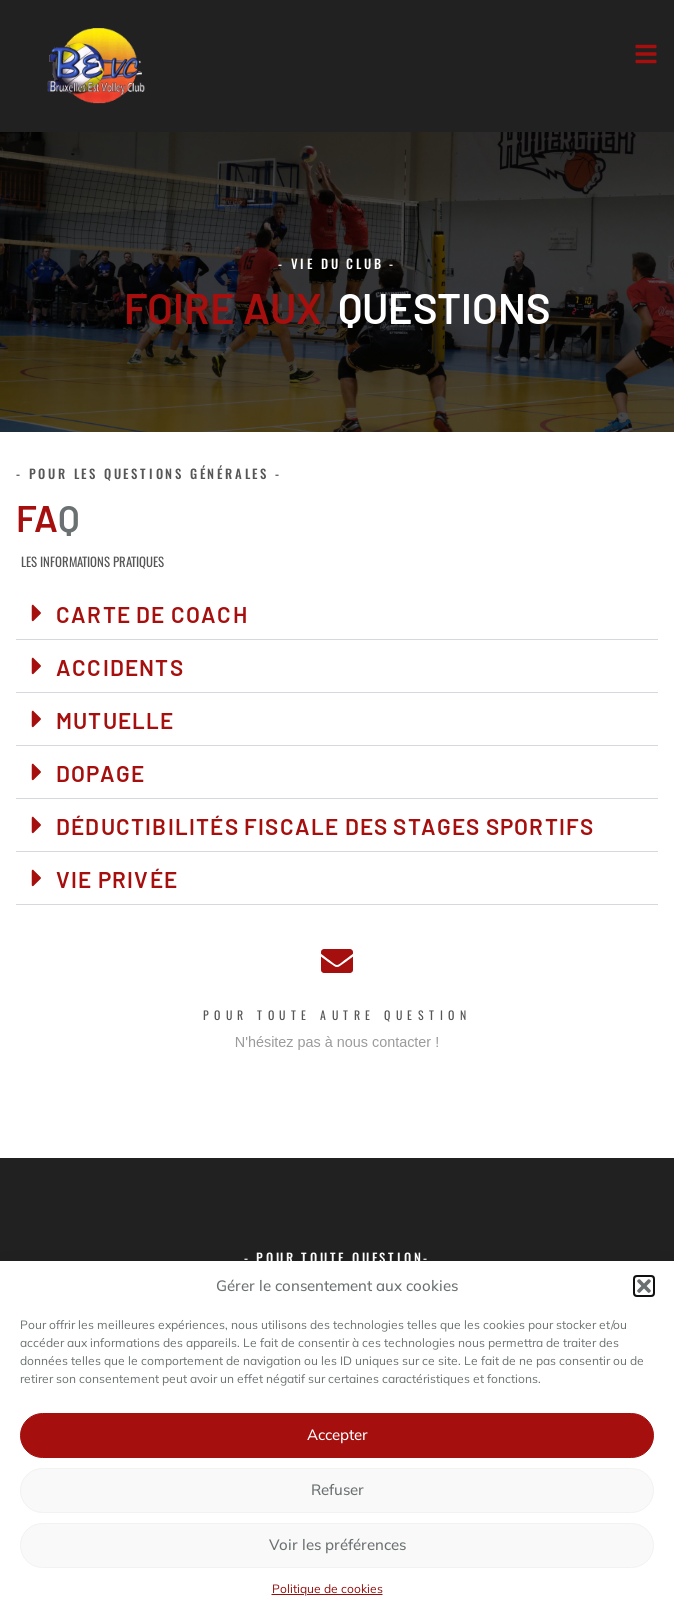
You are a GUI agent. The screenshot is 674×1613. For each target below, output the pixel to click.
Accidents (120, 667)
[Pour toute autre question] (337, 961)
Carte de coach (152, 614)
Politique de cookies (327, 1588)
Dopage (100, 773)
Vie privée (117, 879)
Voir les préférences (337, 1544)
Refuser (337, 1489)
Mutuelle (115, 720)
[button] (644, 1286)
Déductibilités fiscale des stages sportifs (325, 826)
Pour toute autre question (337, 1014)
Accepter (337, 1434)
